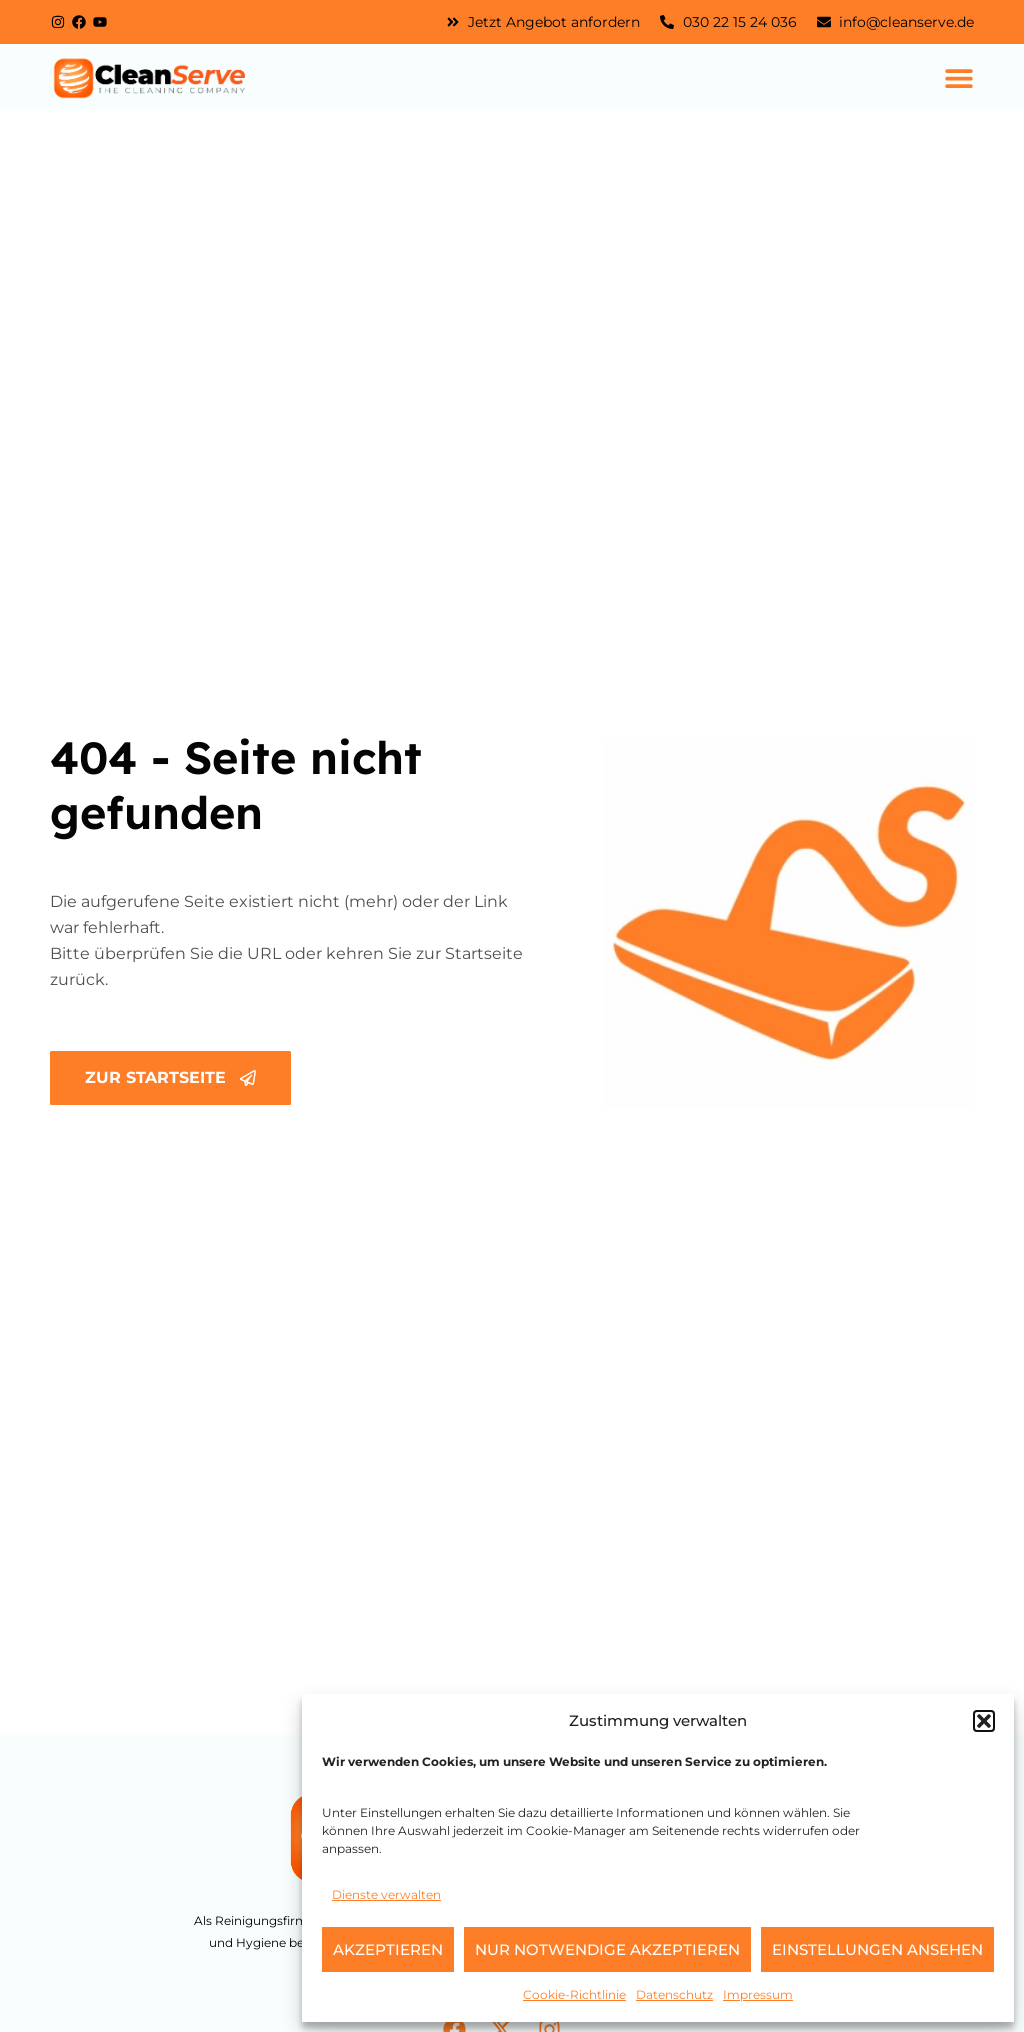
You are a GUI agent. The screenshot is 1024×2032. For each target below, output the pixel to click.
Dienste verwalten (386, 1894)
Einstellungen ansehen (877, 1949)
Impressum (758, 1994)
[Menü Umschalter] (959, 78)
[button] (984, 1721)
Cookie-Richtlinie (574, 1994)
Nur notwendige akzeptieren (607, 1949)
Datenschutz (674, 1994)
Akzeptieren (388, 1949)
